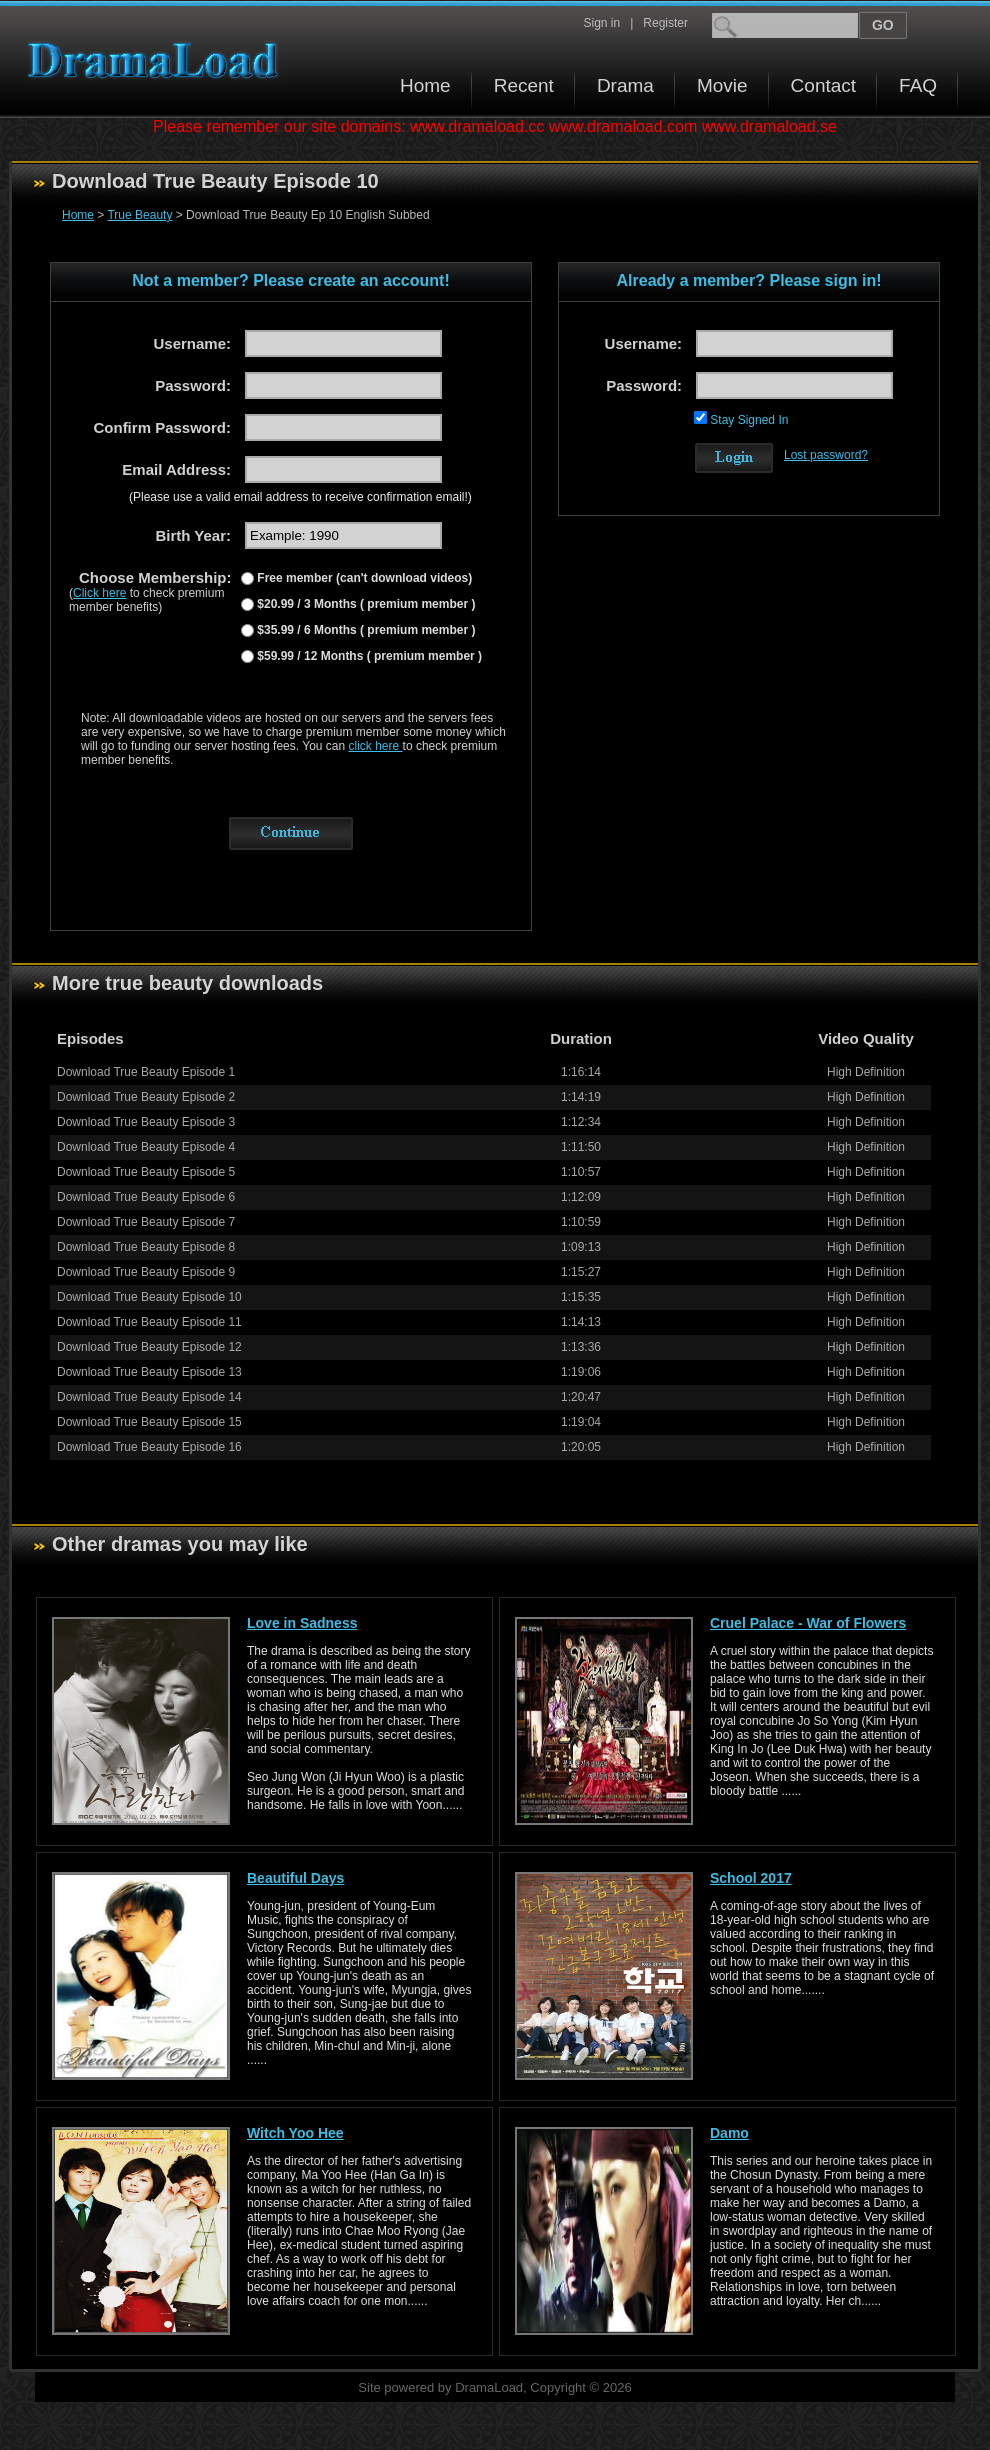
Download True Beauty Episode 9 (146, 1272)
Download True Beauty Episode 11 (149, 1322)
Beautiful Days (295, 1878)
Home (425, 85)
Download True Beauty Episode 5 (146, 1172)
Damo (729, 2133)
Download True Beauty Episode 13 (149, 1372)
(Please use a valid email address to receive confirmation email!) (300, 497)
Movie (722, 85)
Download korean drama (158, 60)
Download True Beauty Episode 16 (149, 1447)
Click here (99, 593)
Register (665, 23)
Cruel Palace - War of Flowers (808, 1623)
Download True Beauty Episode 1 (146, 1072)
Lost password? (826, 455)
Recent (524, 85)
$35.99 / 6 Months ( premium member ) (364, 630)
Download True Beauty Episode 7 (146, 1222)
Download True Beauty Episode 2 (146, 1097)
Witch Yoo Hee (295, 2133)
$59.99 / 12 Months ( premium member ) (368, 656)
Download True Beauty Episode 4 (146, 1147)
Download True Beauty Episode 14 (149, 1397)
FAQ (918, 85)
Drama (625, 85)
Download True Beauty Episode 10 (149, 1297)
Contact (823, 85)
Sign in (601, 23)
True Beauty (139, 215)
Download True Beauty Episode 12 (149, 1347)
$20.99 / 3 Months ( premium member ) (364, 604)
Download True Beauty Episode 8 (146, 1247)
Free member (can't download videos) (363, 578)
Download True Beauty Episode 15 (149, 1422)
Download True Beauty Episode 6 (146, 1197)
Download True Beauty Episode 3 (146, 1122)
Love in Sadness (302, 1623)
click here (376, 746)
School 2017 (751, 1878)
